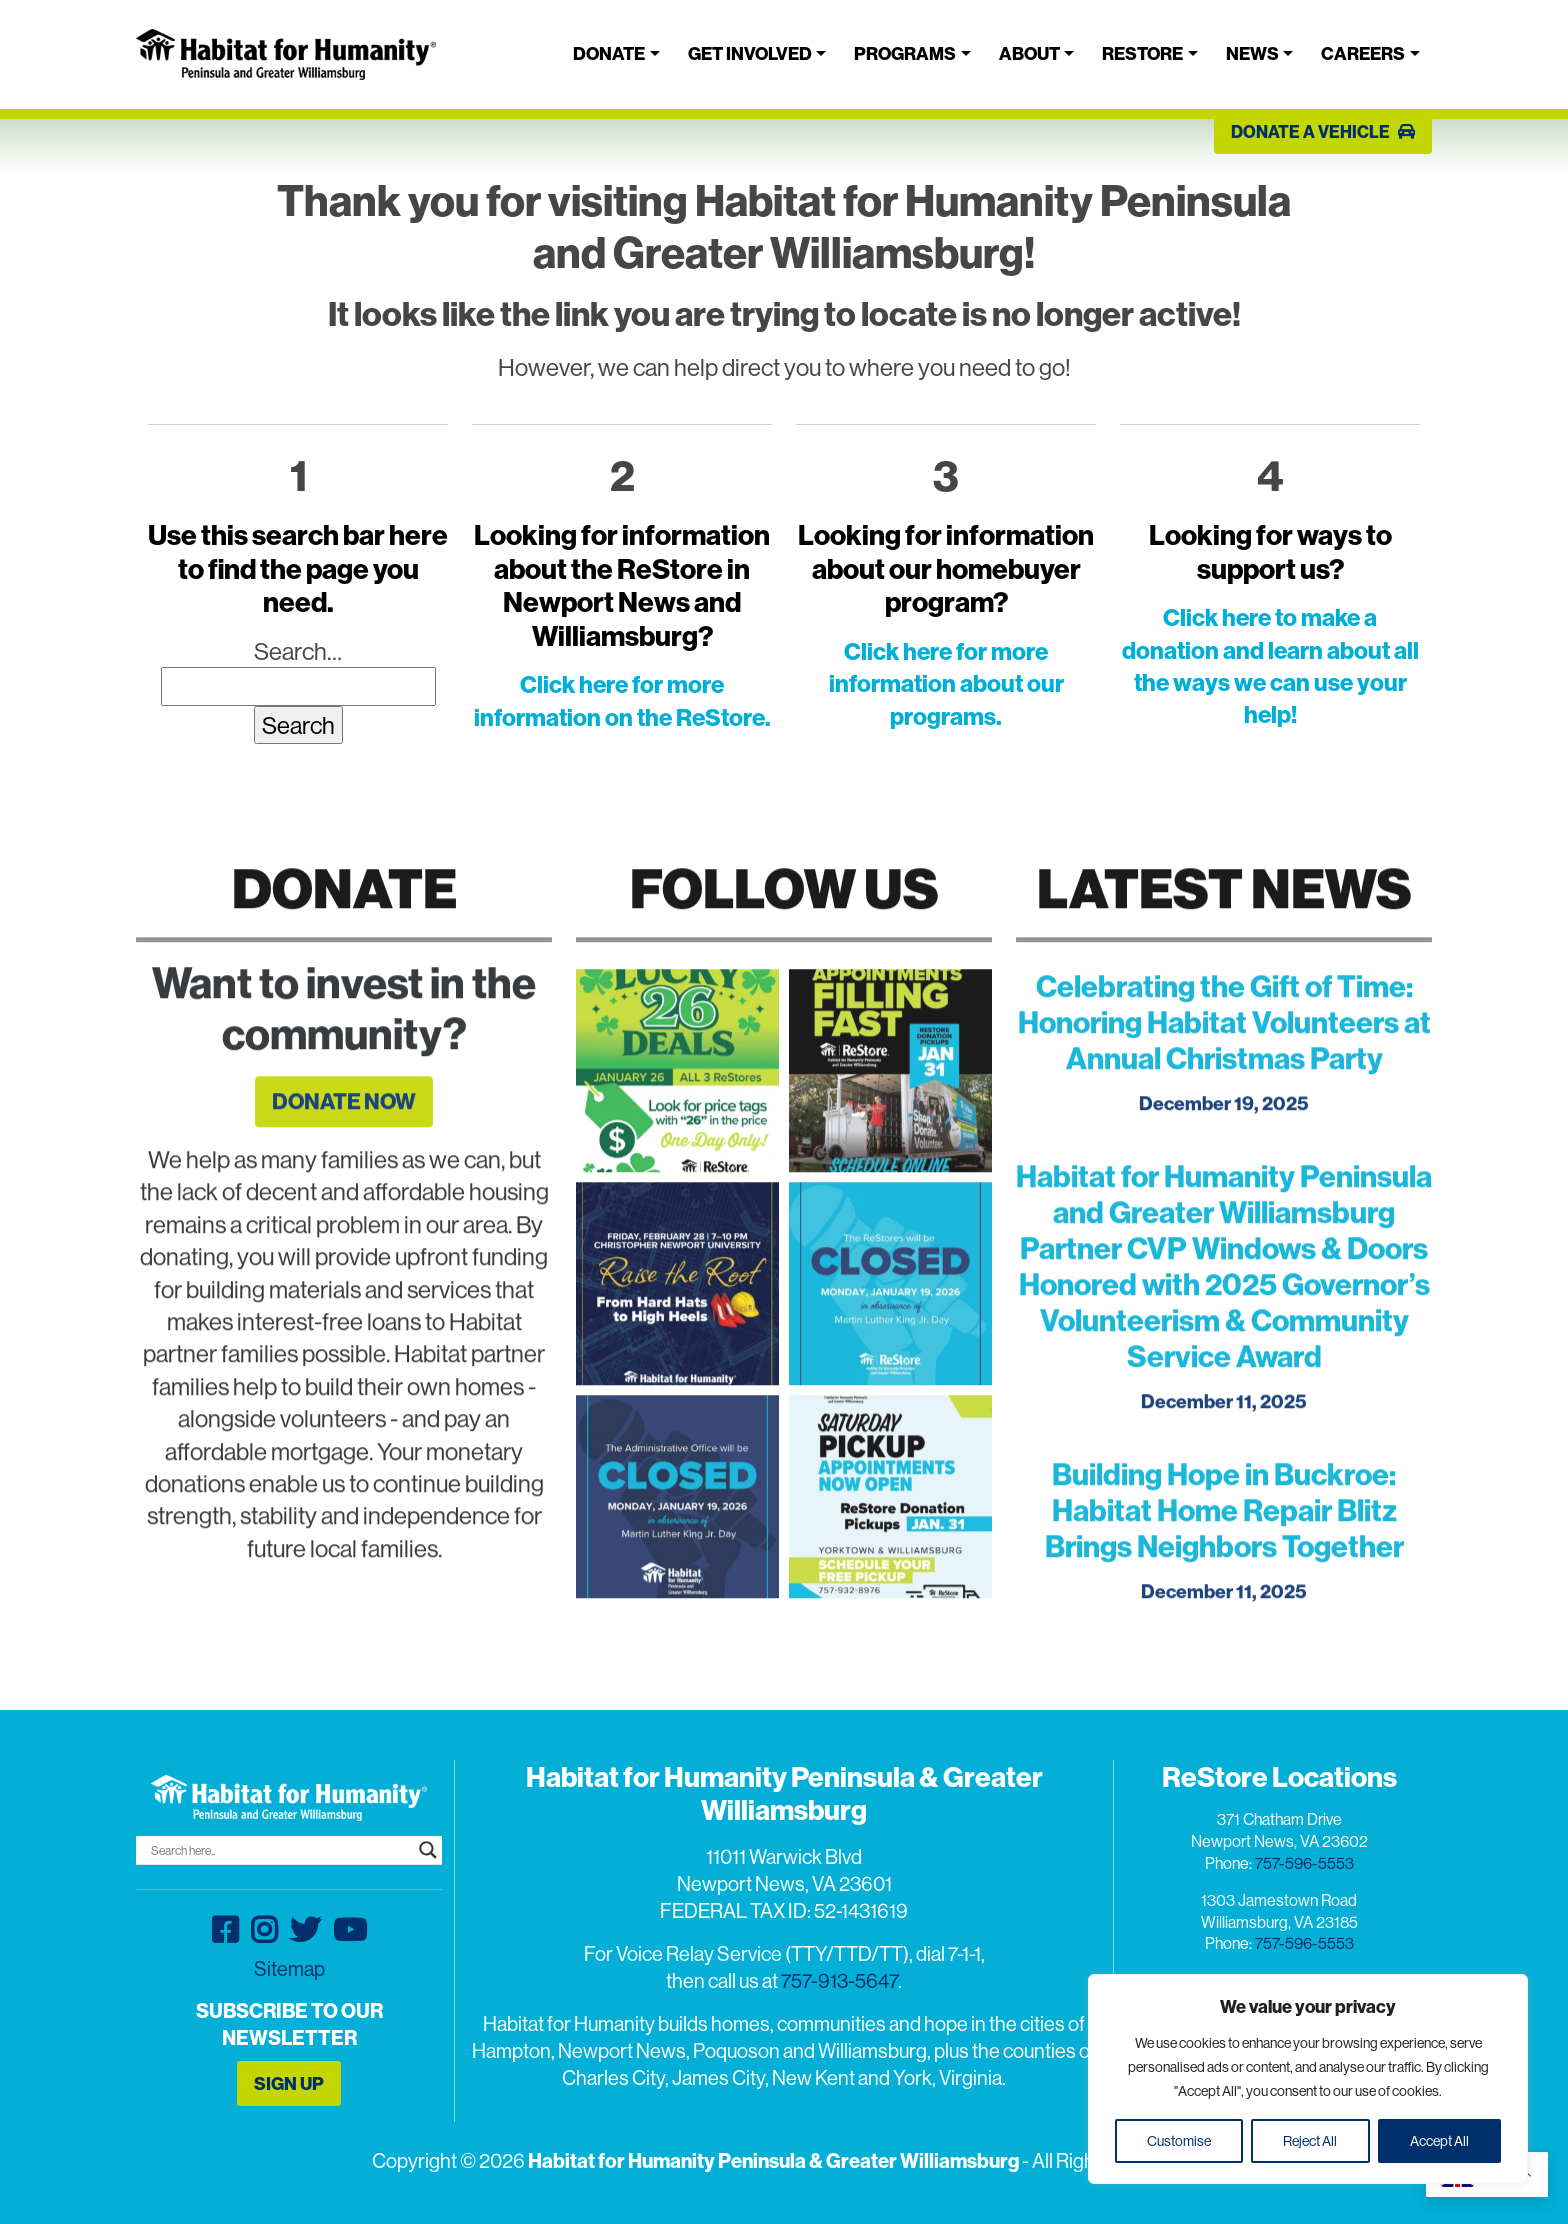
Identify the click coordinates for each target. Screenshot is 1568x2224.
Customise (1179, 2141)
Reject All (1310, 2141)
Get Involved (750, 53)
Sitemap (289, 1968)
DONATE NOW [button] (344, 1133)
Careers (1363, 53)
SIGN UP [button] (289, 2083)
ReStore (1142, 53)
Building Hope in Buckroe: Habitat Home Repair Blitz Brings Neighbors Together (1224, 1542)
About (1029, 53)
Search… (298, 651)
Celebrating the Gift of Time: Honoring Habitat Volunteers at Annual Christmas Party (1224, 1054)
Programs (905, 53)
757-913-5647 (839, 1980)
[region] (1308, 2079)
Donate (609, 53)
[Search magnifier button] (428, 1850)
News (1252, 53)
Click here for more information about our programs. (946, 683)
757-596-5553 (1304, 1863)
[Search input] (280, 1850)
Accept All (1439, 2141)
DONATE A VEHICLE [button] (1323, 131)
